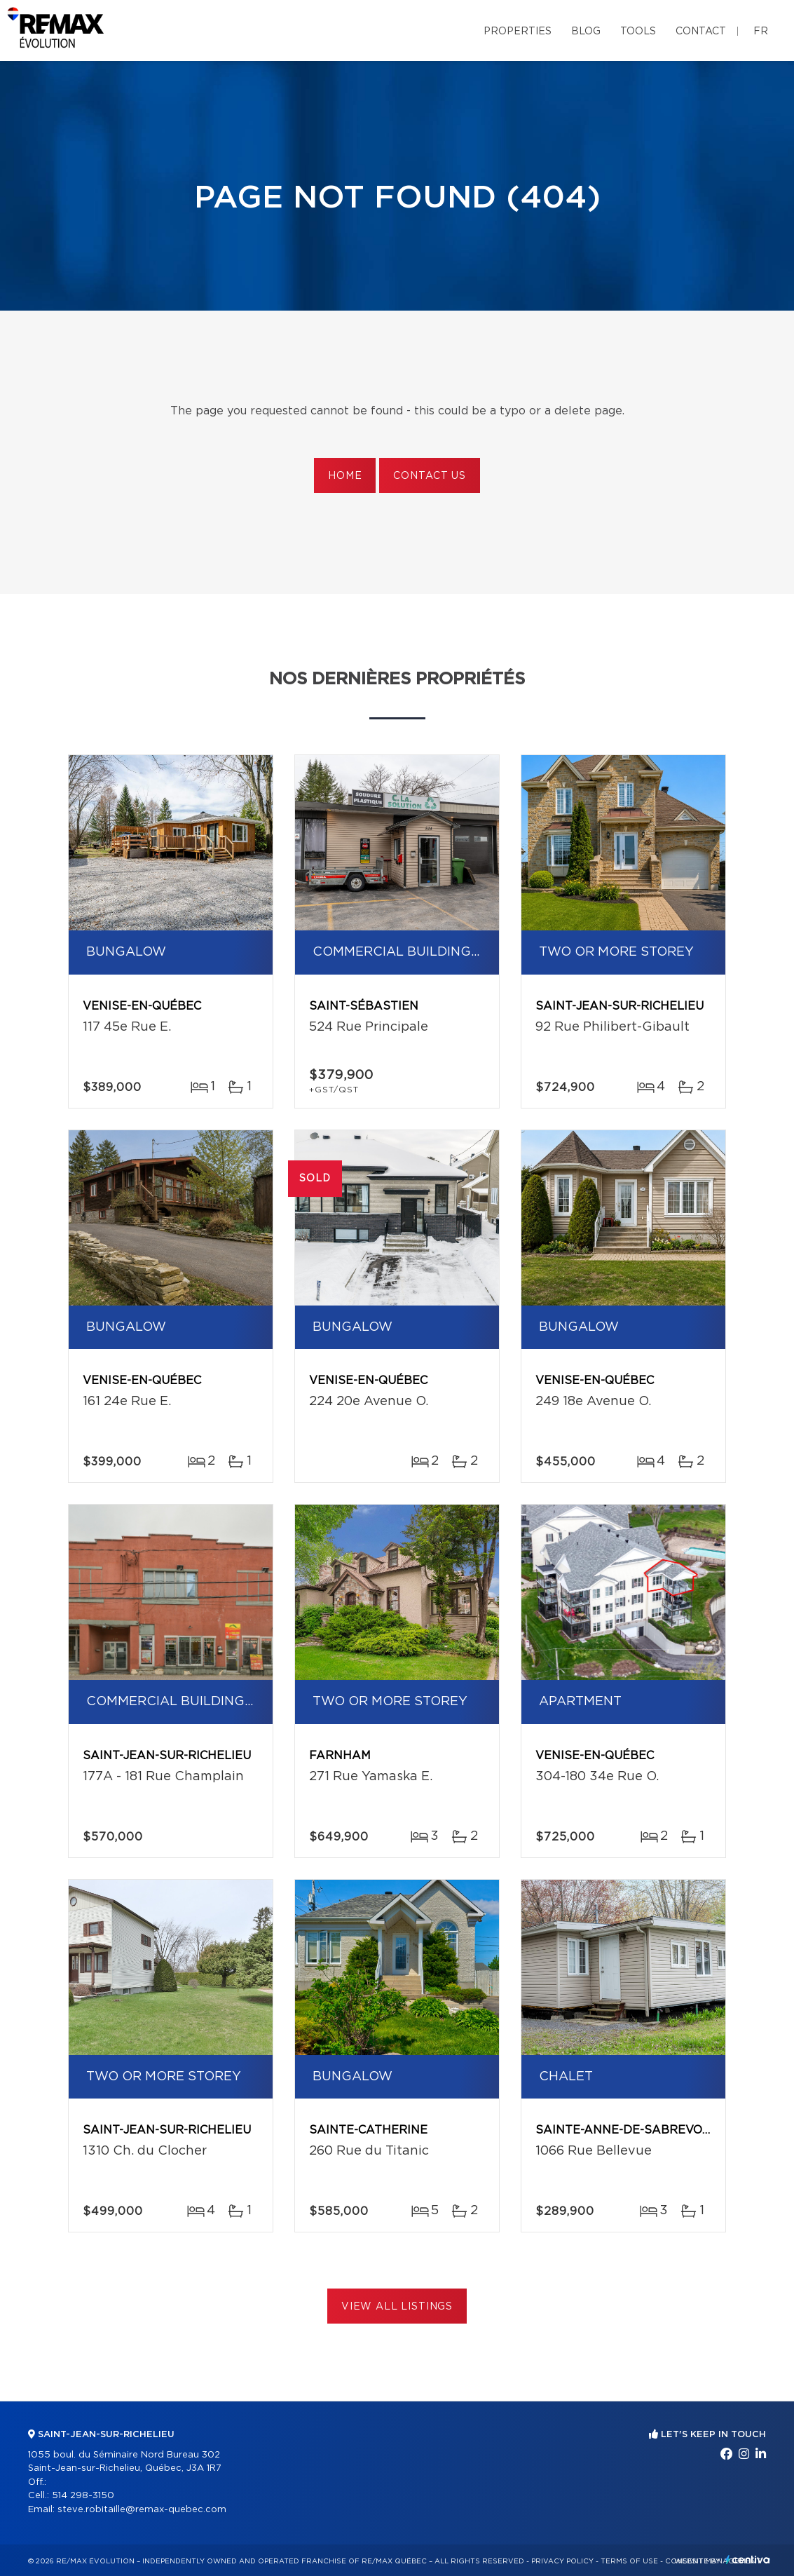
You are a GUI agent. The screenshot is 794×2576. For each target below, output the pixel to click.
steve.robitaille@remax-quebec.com (141, 2509)
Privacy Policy (562, 2561)
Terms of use (629, 2561)
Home (345, 476)
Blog (586, 31)
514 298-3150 (83, 2495)
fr (760, 31)
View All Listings (397, 2307)
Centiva (747, 2559)
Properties (518, 31)
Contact (701, 31)
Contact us (429, 476)
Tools (638, 31)
